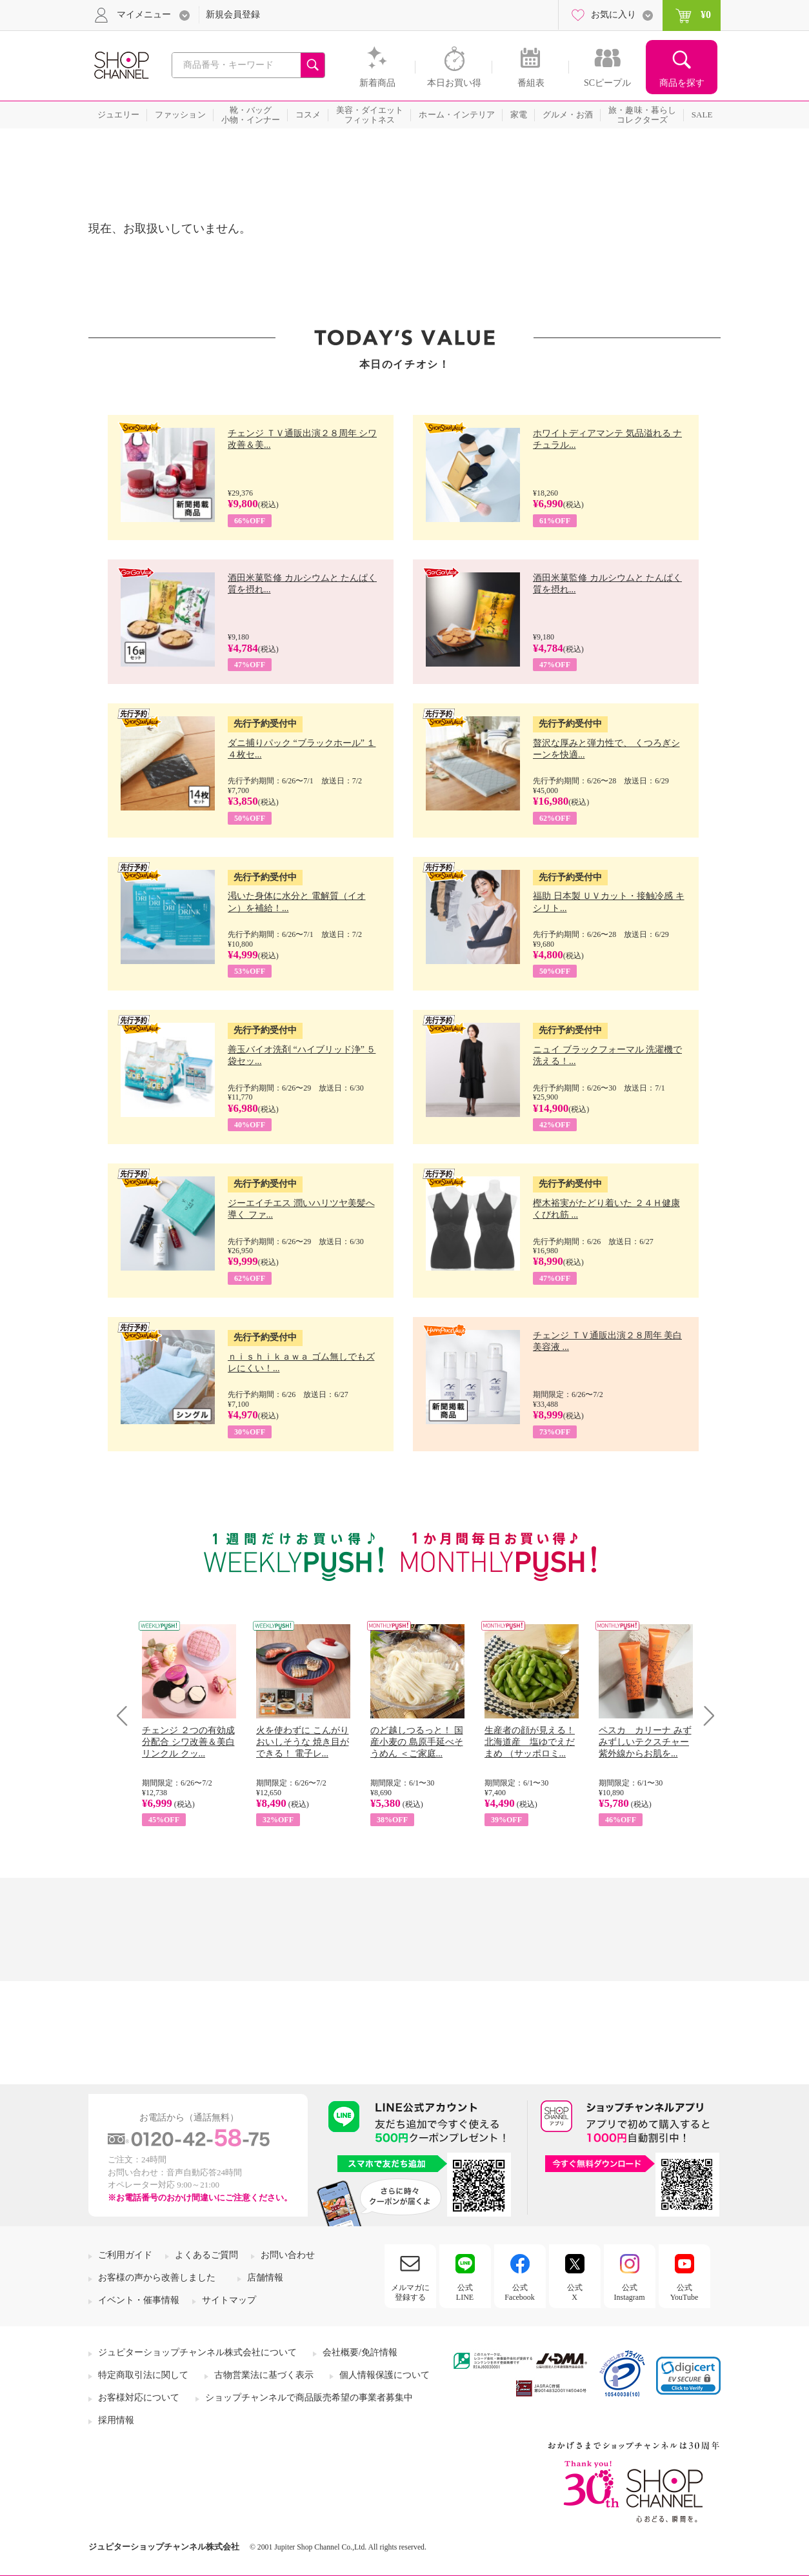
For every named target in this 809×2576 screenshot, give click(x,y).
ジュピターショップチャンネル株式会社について (197, 2352)
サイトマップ (229, 2300)
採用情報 (116, 2420)
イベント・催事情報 (138, 2300)
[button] (688, 2376)
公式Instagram (629, 2292)
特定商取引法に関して (143, 2375)
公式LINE (465, 2292)
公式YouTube (684, 2292)
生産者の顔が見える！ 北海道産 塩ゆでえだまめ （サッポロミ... (529, 1742)
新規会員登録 (233, 14)
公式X (575, 2292)
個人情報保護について (384, 2375)
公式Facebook (519, 2292)
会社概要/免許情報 (360, 2352)
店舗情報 (265, 2277)
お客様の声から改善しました (156, 2277)
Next (704, 1715)
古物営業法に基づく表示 (264, 2375)
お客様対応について (138, 2397)
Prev (126, 1715)
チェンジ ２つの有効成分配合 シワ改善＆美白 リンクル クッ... (188, 1742)
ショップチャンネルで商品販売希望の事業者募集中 (309, 2397)
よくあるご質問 (206, 2255)
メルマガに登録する (410, 2292)
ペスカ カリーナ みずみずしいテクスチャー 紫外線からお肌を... (645, 1742)
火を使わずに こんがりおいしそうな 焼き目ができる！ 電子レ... (302, 1742)
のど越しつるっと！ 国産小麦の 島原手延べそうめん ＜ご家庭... (416, 1742)
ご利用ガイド (125, 2255)
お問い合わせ (288, 2255)
